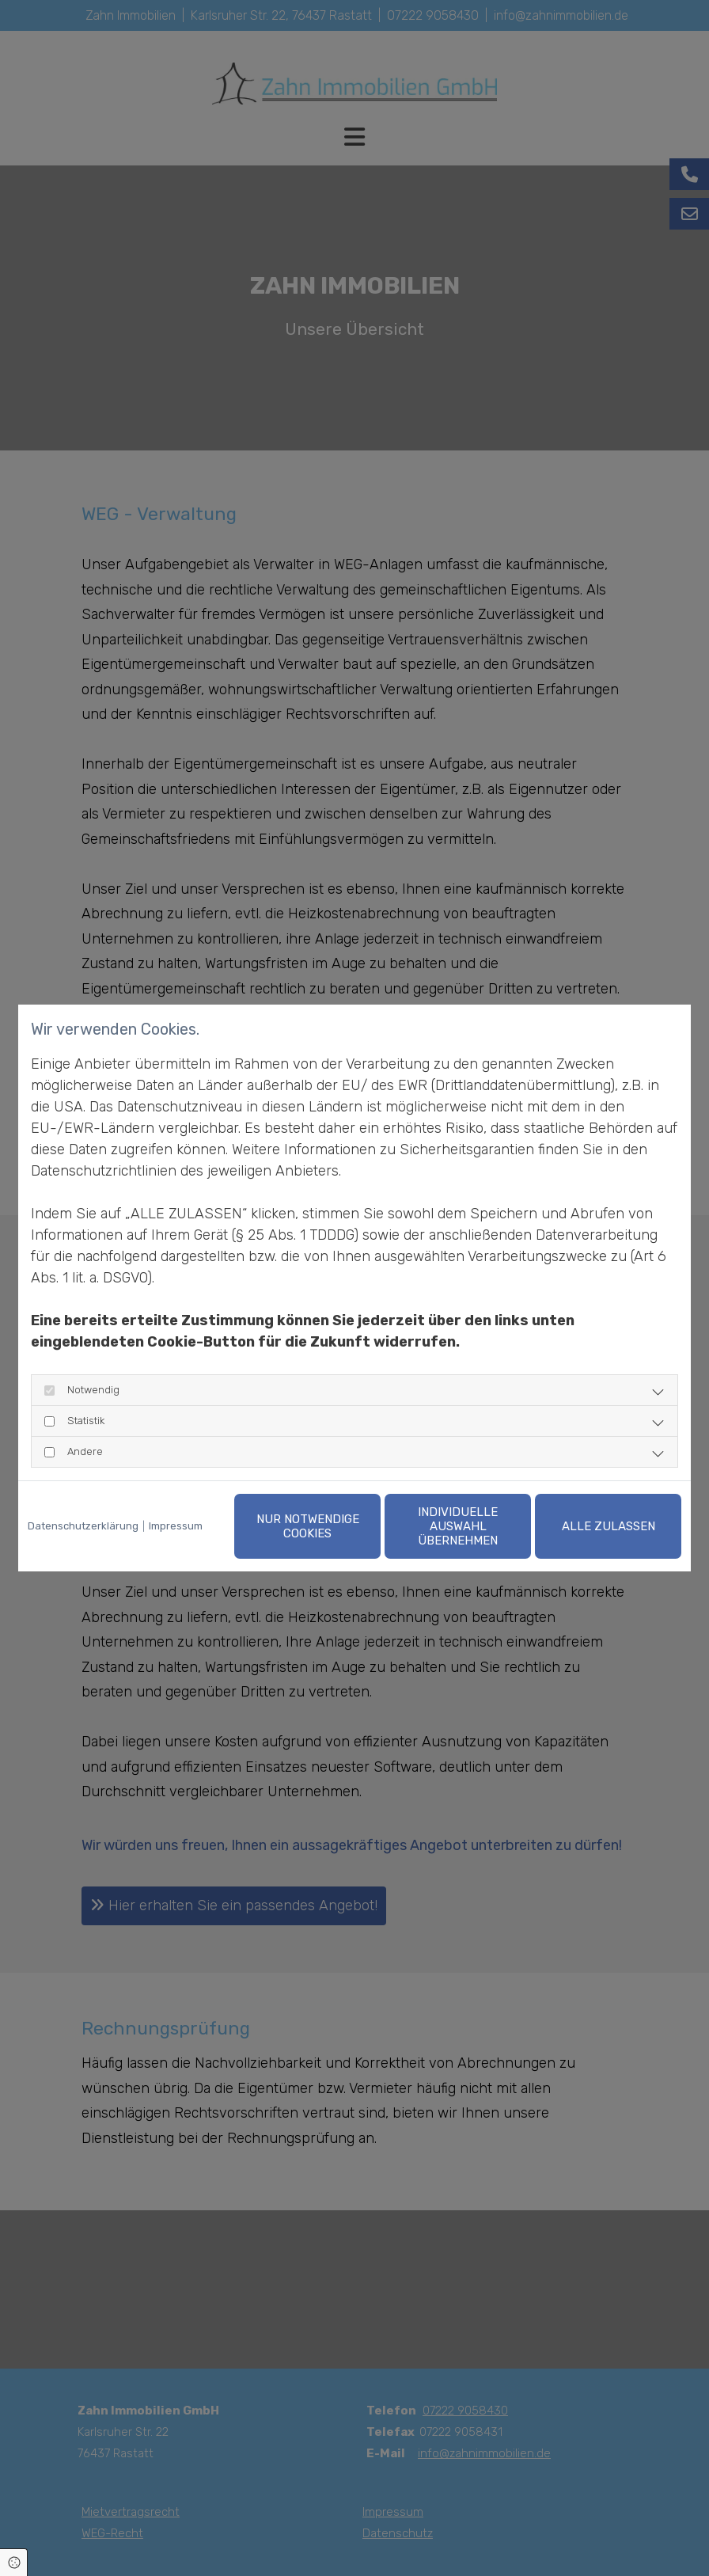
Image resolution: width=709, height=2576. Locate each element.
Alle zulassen (608, 1526)
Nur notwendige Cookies (307, 1526)
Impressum (176, 1526)
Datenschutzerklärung (83, 1526)
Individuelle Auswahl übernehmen (458, 1526)
